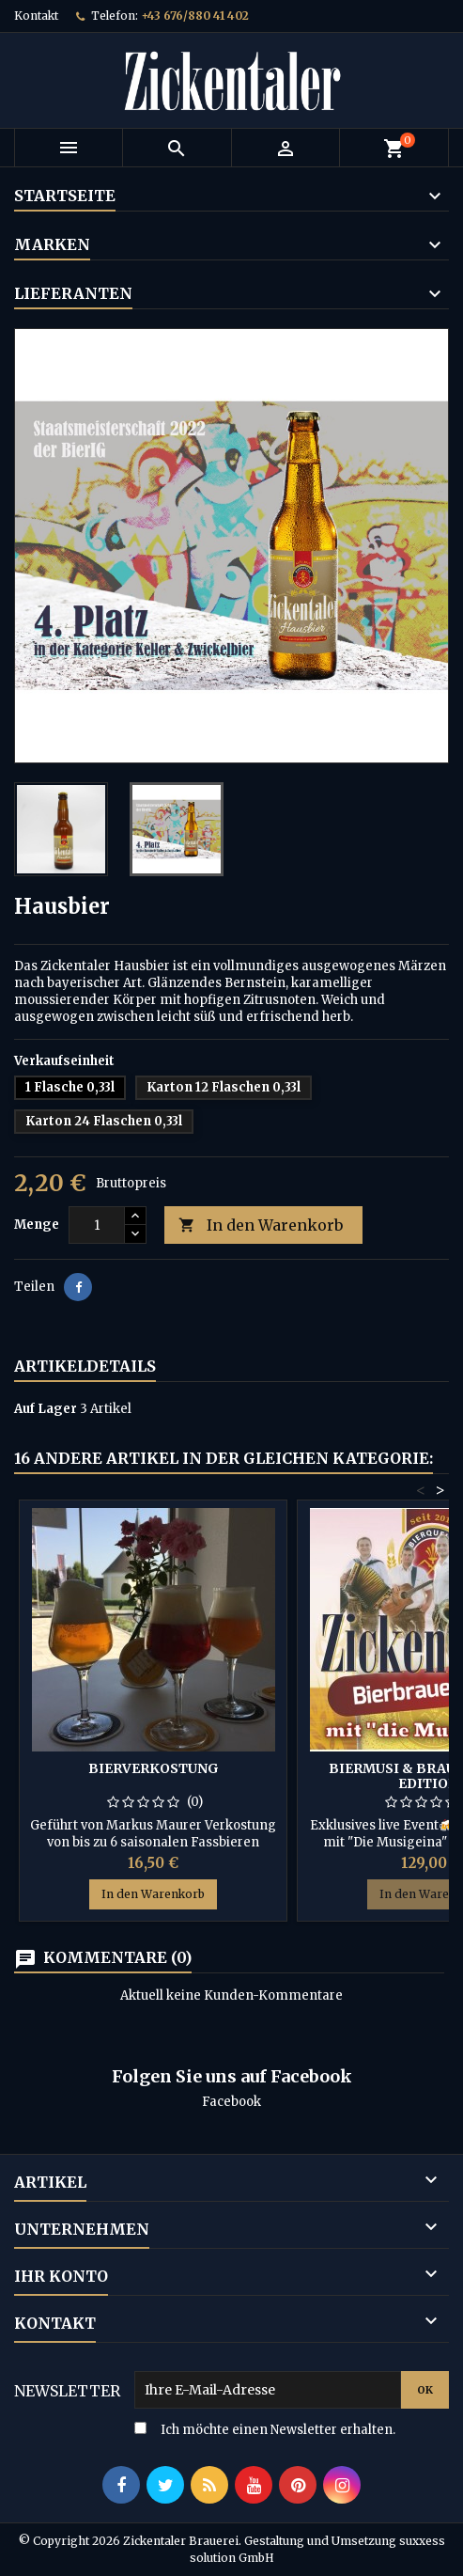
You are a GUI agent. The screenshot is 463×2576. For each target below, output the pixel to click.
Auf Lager (45, 1409)
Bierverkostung (153, 1768)
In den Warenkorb (260, 1225)
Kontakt (36, 15)
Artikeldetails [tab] (85, 1366)
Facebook (231, 2102)
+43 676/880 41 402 (195, 15)
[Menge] (97, 1225)
